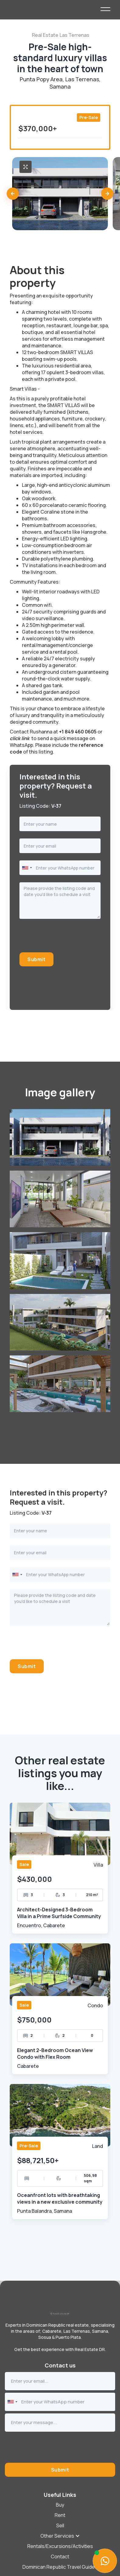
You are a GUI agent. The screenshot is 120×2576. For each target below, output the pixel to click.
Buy (60, 2504)
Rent (60, 2515)
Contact (60, 2556)
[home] (55, 9)
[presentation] (65, 938)
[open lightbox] (25, 167)
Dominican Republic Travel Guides (60, 2567)
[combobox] (27, 868)
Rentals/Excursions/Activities (60, 2546)
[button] (13, 194)
